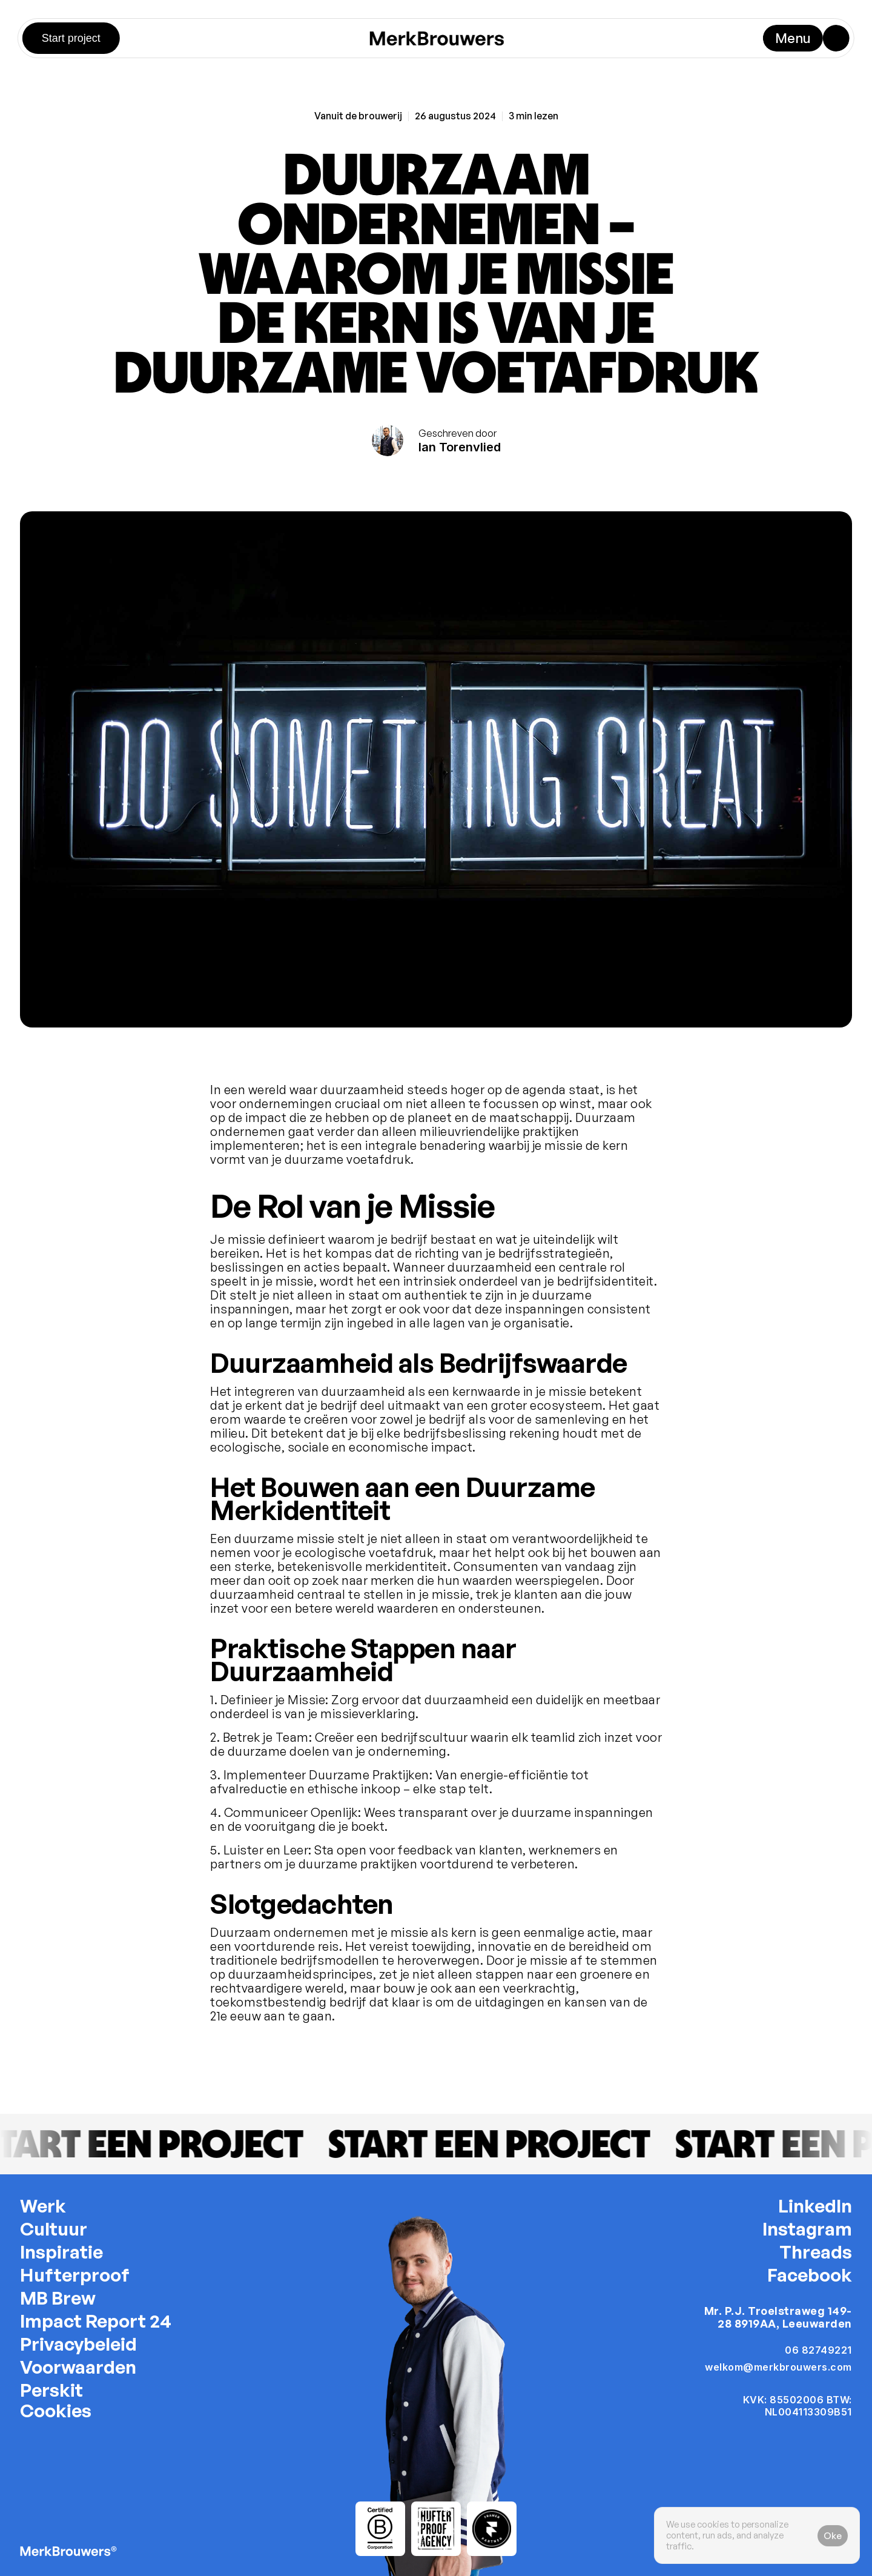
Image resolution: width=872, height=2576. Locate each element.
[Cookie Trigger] (55, 2411)
